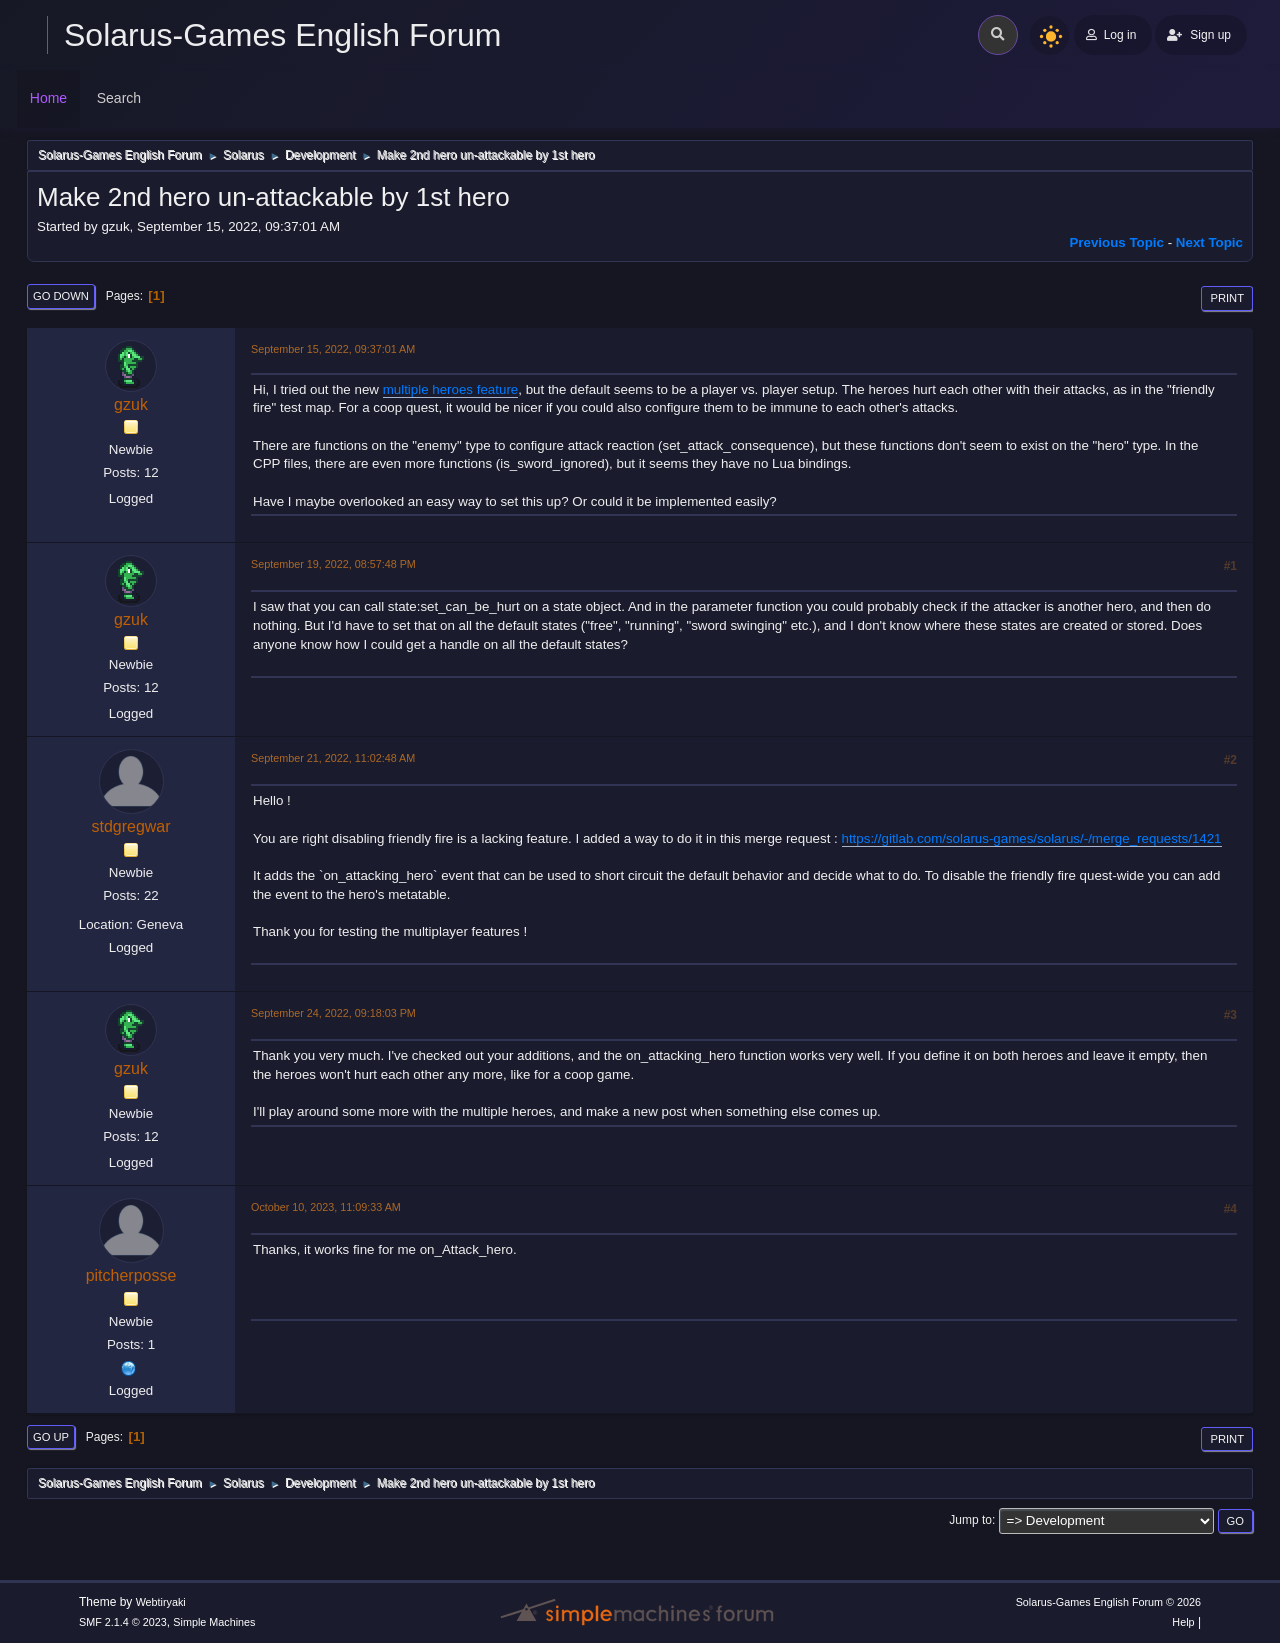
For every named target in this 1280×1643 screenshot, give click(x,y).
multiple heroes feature (451, 389)
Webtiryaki (161, 1602)
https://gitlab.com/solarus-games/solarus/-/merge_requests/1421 (1032, 838)
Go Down (61, 296)
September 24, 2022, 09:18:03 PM (333, 1013)
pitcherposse (131, 1275)
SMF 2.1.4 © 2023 (123, 1622)
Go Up (51, 1437)
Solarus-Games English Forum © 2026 (1108, 1602)
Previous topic (1116, 242)
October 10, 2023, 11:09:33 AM (326, 1207)
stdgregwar (130, 826)
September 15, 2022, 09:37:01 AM (333, 349)
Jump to (970, 1520)
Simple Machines (214, 1622)
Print (1227, 298)
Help (1183, 1622)
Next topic (1209, 242)
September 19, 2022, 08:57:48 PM (333, 564)
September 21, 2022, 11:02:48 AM (333, 758)
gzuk (131, 404)
